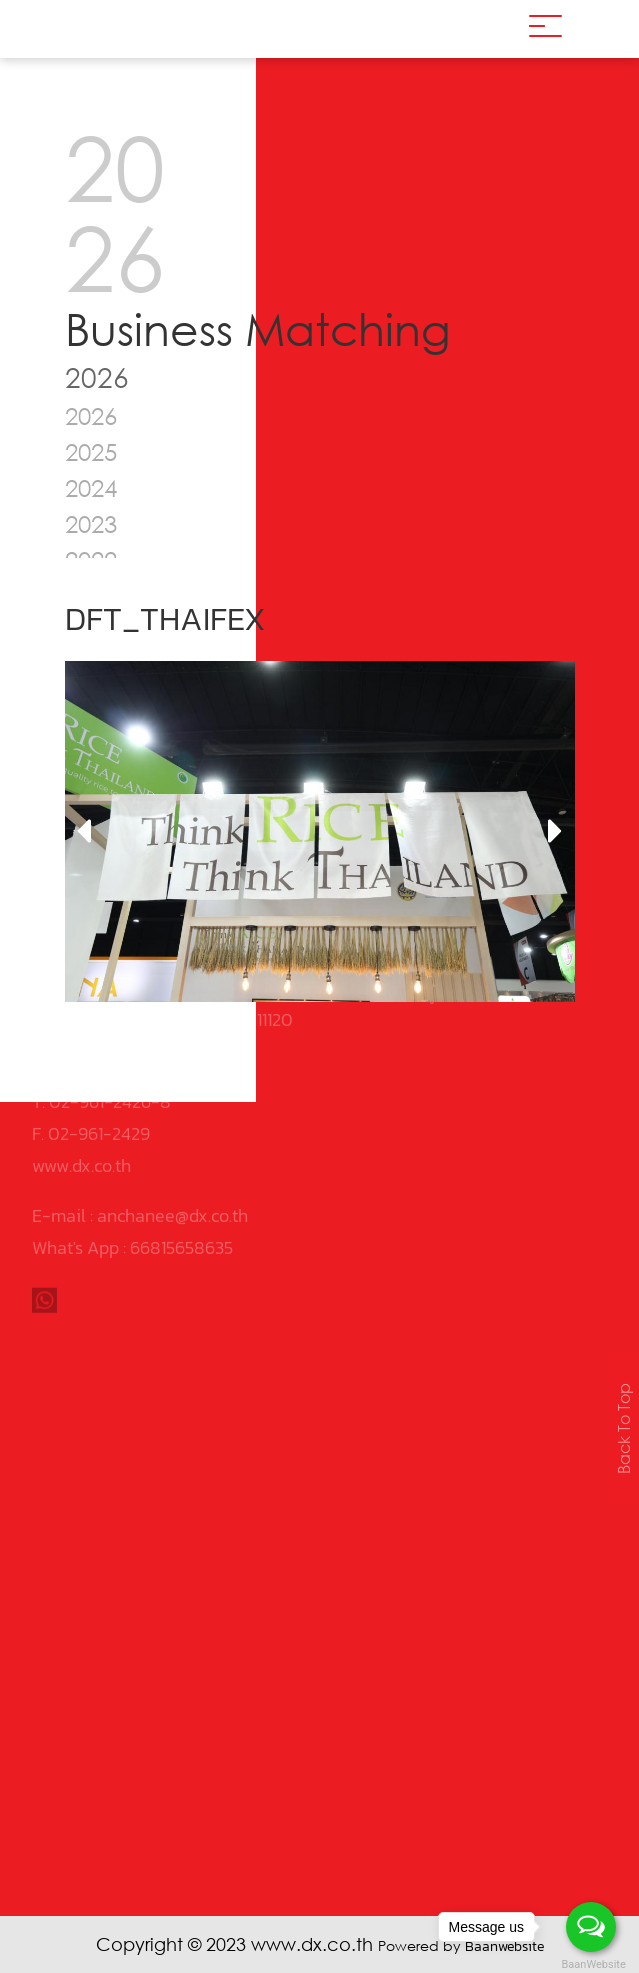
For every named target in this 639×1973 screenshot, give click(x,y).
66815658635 (181, 1160)
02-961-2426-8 (110, 1014)
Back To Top (624, 1428)
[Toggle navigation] (545, 29)
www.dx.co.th (81, 1078)
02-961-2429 (99, 1046)
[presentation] (83, 832)
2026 (91, 415)
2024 (91, 487)
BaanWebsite (592, 1964)
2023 (91, 523)
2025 (91, 451)
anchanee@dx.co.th (172, 1128)
